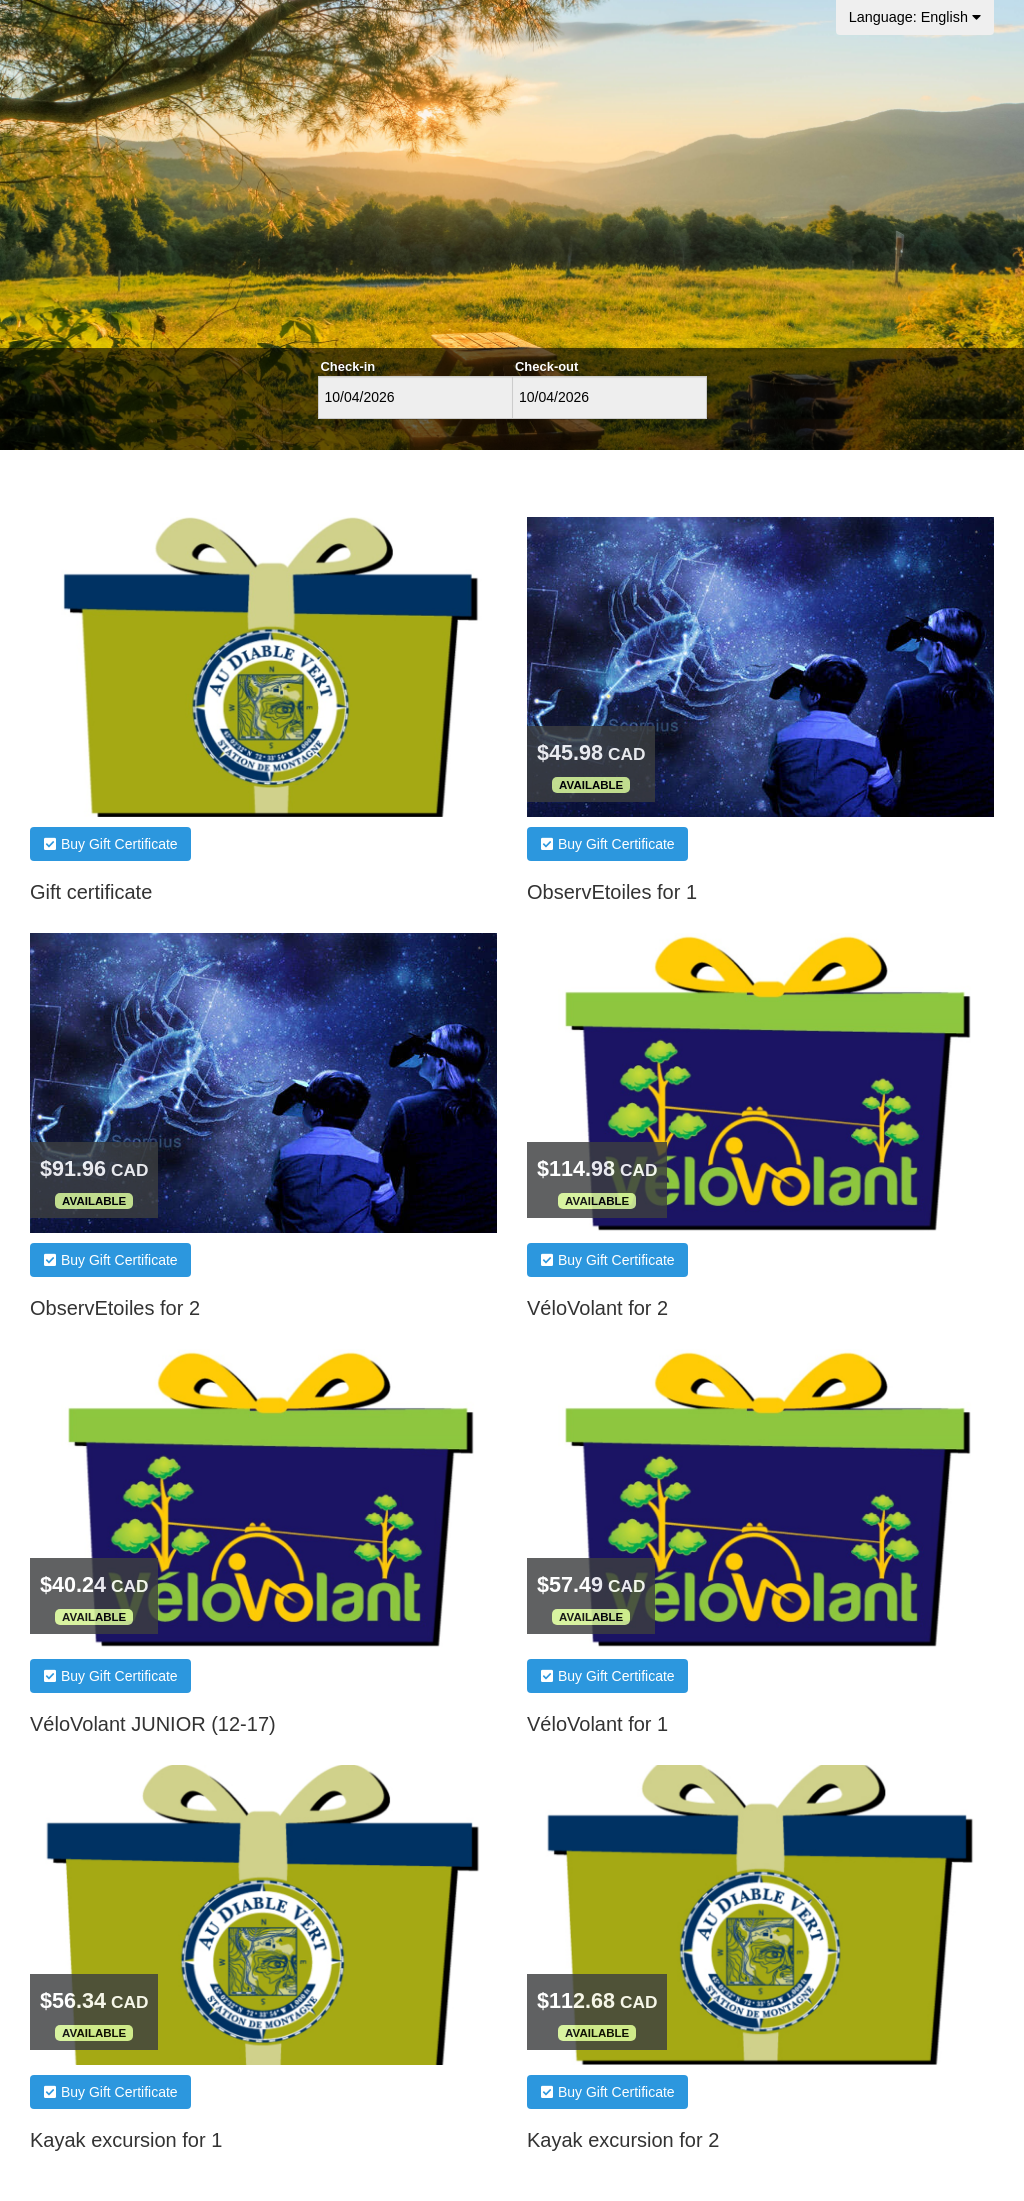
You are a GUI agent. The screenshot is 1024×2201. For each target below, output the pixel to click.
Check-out (546, 366)
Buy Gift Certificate (110, 844)
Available (591, 785)
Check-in (348, 366)
